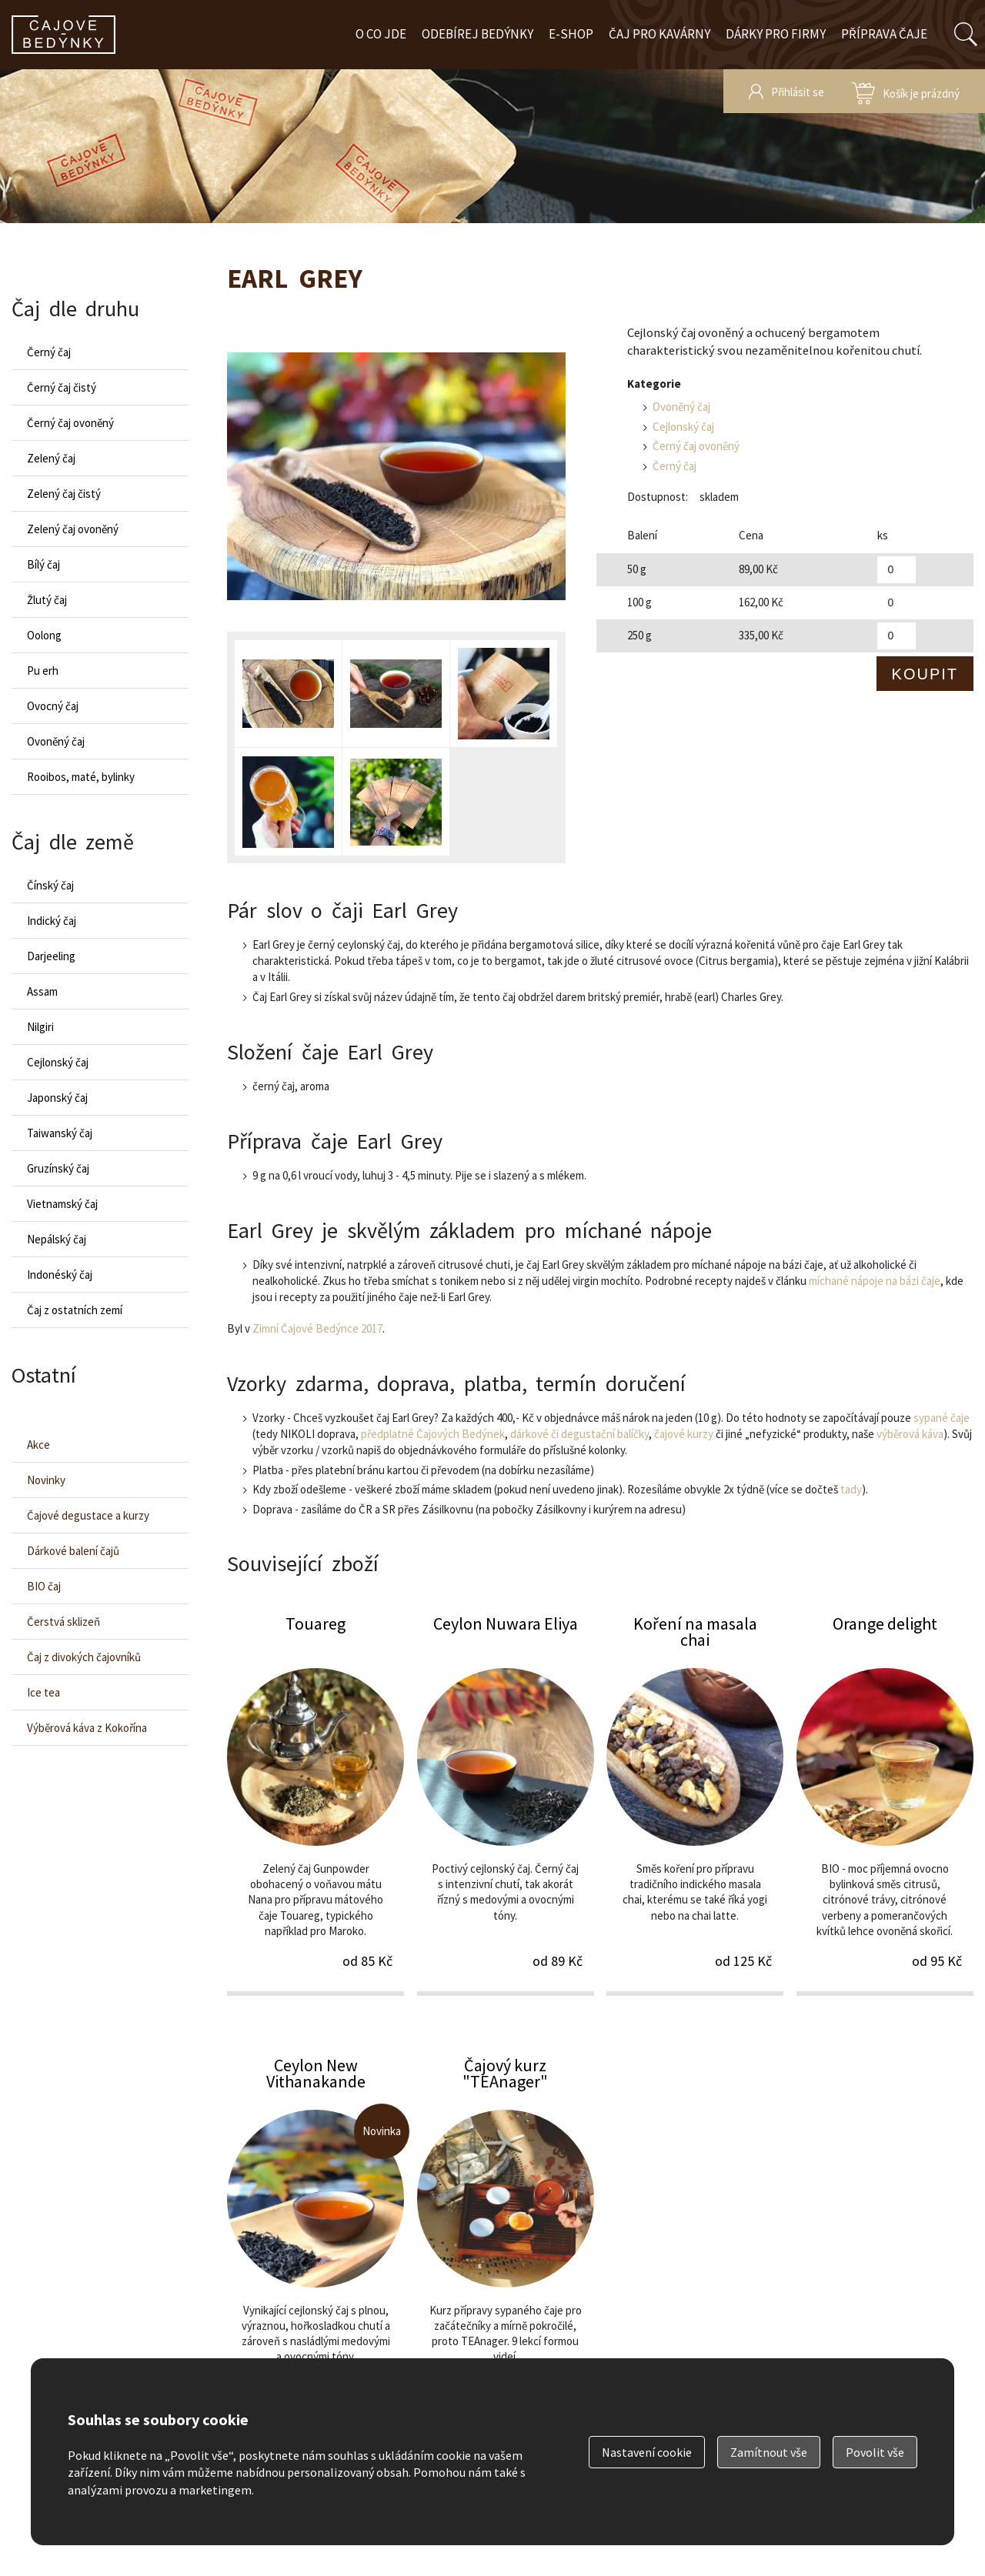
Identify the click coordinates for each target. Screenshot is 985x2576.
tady (851, 1489)
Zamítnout (768, 2452)
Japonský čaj (57, 1097)
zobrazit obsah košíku (905, 91)
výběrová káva (909, 1433)
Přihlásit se (797, 92)
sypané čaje (941, 1417)
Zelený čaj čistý (64, 493)
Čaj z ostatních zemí (74, 1310)
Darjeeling (51, 956)
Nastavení (647, 2452)
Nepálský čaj (56, 1239)
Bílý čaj (43, 564)
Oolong (44, 635)
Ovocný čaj (52, 706)
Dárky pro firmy (776, 33)
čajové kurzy (683, 1433)
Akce (38, 1444)
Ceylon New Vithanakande (315, 2245)
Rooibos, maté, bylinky (81, 776)
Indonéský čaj (59, 1274)
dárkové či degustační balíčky (579, 1433)
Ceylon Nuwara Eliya (505, 1803)
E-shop (571, 33)
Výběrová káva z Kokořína (87, 1727)
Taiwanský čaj (59, 1133)
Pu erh (42, 670)
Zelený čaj (51, 458)
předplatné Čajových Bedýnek (433, 1433)
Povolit (875, 2452)
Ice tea (43, 1692)
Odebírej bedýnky (477, 33)
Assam (42, 991)
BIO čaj (44, 1586)
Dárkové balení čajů (73, 1550)
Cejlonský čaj (683, 426)
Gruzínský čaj (58, 1168)
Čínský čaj (50, 885)
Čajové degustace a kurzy (88, 1515)
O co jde (381, 33)
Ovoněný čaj (681, 406)
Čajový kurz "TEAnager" (505, 2245)
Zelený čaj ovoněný (73, 529)
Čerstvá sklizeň (63, 1621)
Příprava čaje (884, 33)
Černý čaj (674, 466)
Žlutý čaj (47, 599)
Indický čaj (51, 920)
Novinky (46, 1480)
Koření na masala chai (694, 1803)
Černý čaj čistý (61, 387)
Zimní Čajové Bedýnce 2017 (317, 1328)
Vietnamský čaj (62, 1203)
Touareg (315, 1803)
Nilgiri (40, 1026)
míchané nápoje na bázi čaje (874, 1280)
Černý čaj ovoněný (696, 446)
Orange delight (884, 1803)
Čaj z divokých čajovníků (84, 1657)
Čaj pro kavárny (659, 33)
